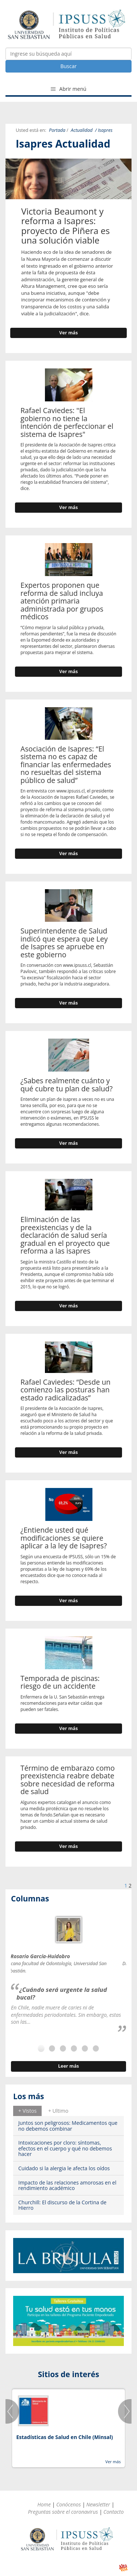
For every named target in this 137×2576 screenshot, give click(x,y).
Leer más (68, 2066)
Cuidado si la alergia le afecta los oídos (64, 2168)
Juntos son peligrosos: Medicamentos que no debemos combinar (67, 2125)
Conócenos (68, 2504)
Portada (57, 130)
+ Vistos (27, 2110)
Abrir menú (69, 88)
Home (44, 2504)
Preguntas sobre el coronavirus (63, 2511)
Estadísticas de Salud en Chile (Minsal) (64, 2437)
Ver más (68, 333)
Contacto (113, 2511)
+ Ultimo (58, 2110)
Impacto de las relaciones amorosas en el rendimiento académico (67, 2185)
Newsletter (98, 2504)
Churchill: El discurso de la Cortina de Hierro (62, 2205)
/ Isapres (104, 130)
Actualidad (81, 130)
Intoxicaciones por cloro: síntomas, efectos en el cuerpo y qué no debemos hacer (65, 2148)
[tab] (27, 2111)
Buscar (68, 66)
